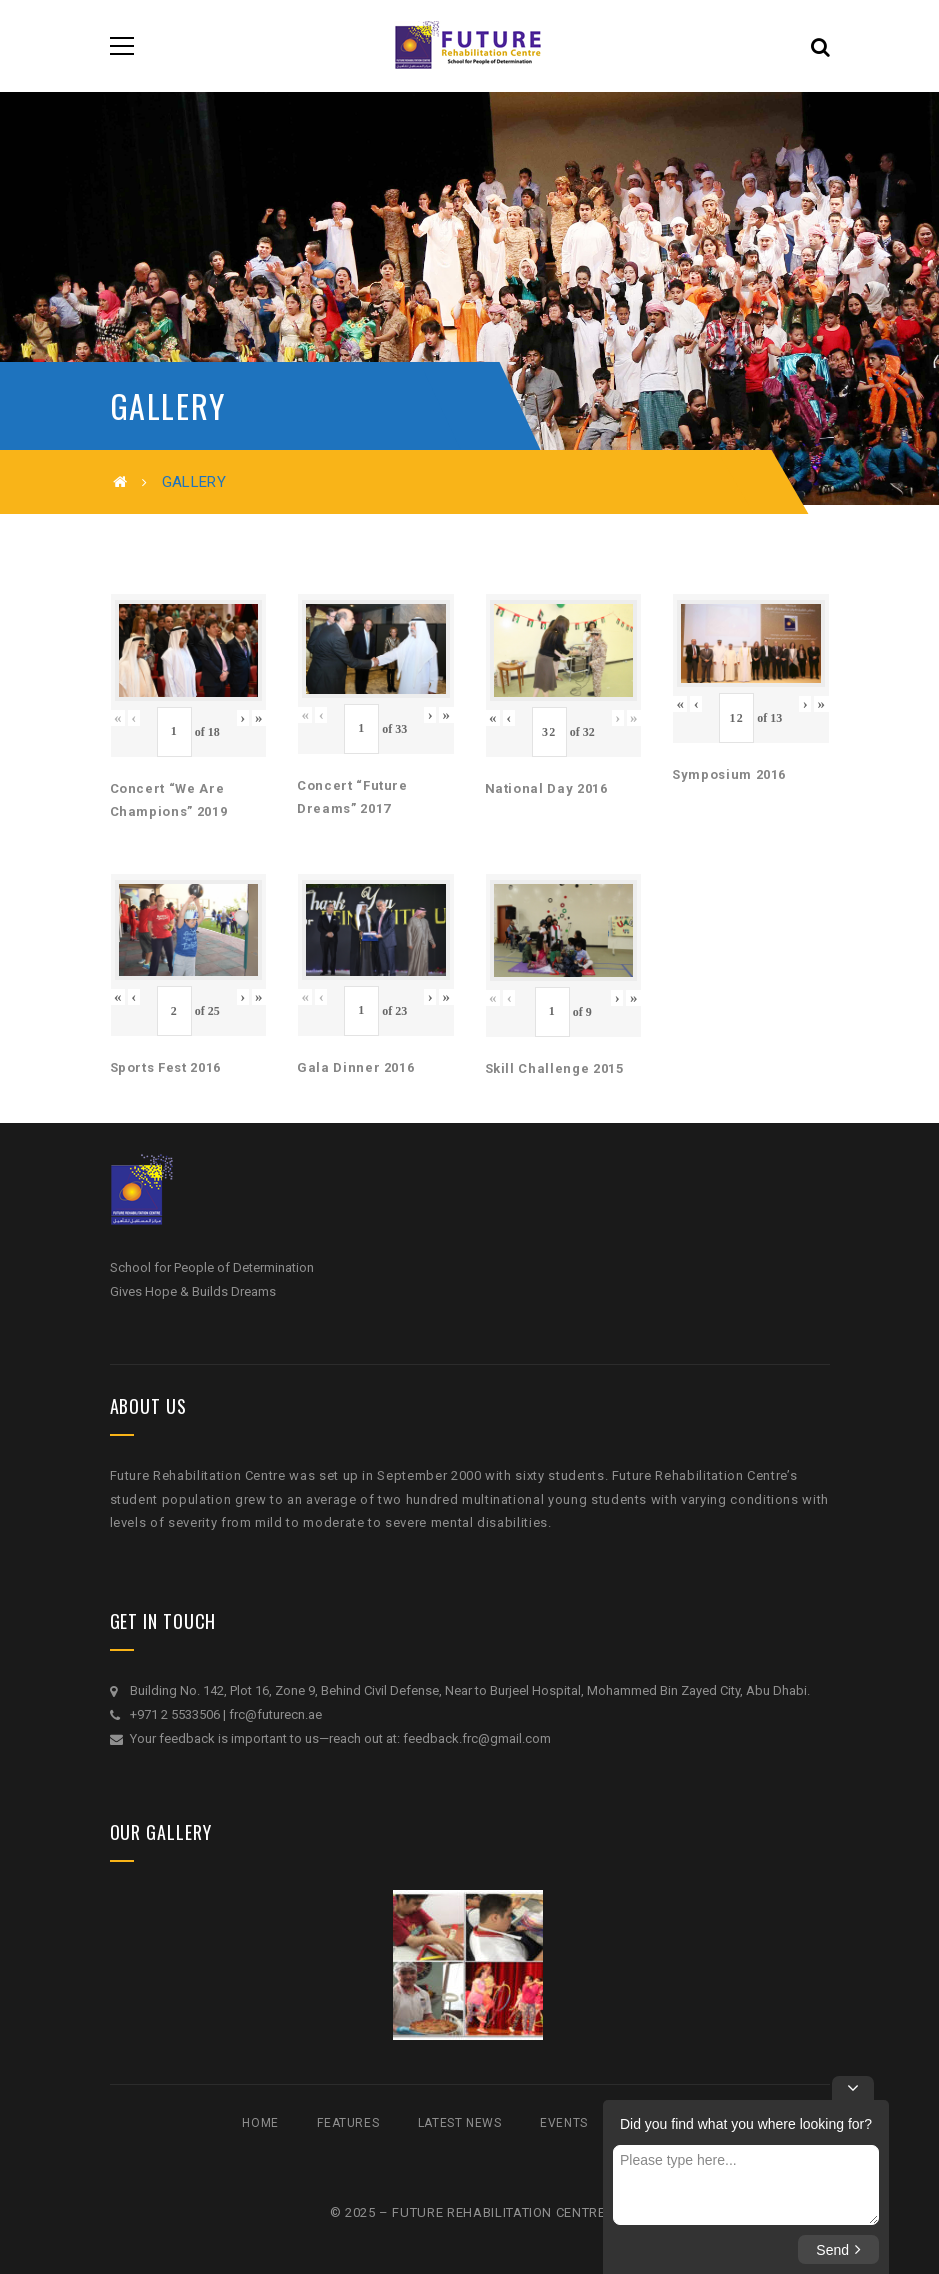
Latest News (460, 2123)
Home (260, 2123)
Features (348, 2123)
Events (564, 2123)
